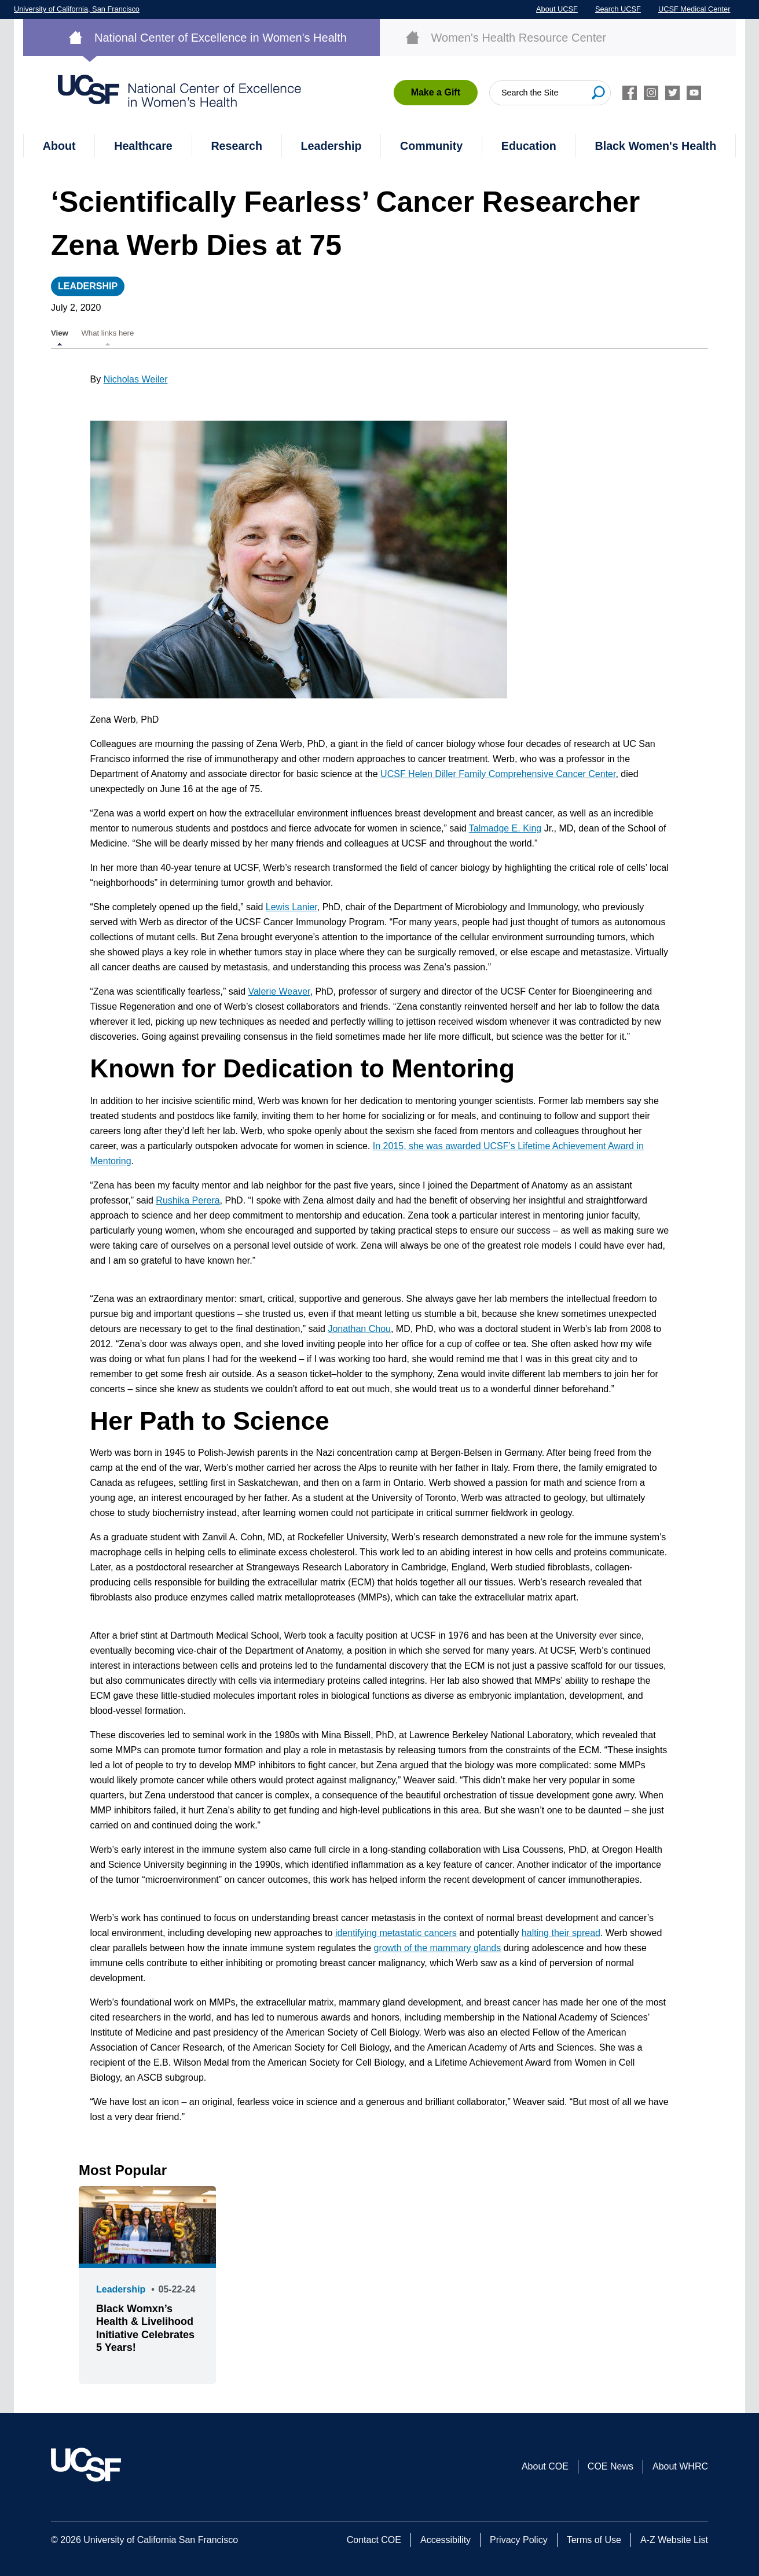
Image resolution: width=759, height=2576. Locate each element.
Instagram (651, 93)
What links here (107, 333)
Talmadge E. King (505, 828)
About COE (545, 2466)
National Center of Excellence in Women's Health (220, 37)
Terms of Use (594, 2540)
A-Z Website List (674, 2540)
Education (528, 145)
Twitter (672, 93)
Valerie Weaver (279, 991)
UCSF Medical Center (694, 9)
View (59, 333)
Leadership (331, 145)
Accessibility (445, 2540)
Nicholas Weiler (136, 379)
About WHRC (680, 2466)
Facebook (629, 93)
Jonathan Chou (359, 1329)
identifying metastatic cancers (396, 1933)
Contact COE (374, 2540)
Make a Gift (435, 92)
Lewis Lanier (291, 907)
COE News (610, 2466)
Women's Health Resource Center (518, 37)
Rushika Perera (187, 1200)
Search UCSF (618, 9)
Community (431, 145)
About (59, 145)
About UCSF (557, 9)
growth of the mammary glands (437, 1948)
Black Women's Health (655, 145)
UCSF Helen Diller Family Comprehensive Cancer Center (497, 774)
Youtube (694, 93)
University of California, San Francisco (77, 9)
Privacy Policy (519, 2540)
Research (236, 145)
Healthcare (143, 145)
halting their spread (561, 1933)
